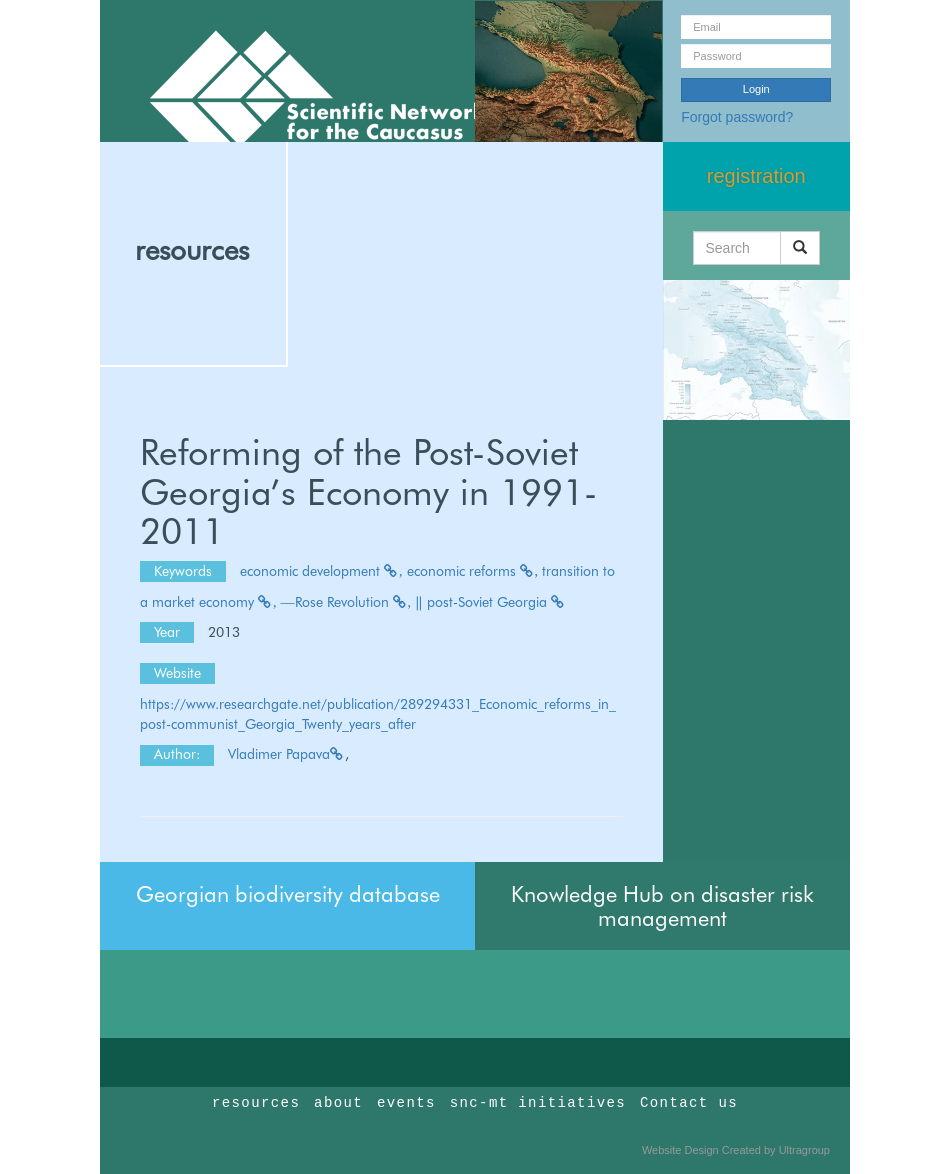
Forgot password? (737, 117)
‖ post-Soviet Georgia (490, 602)
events (406, 1103)
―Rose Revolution (346, 602)
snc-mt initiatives (538, 1103)
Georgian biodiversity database (288, 894)
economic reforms (473, 571)
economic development (321, 571)
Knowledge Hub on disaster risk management (662, 906)
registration (756, 176)
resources (192, 250)
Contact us (689, 1103)
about (338, 1103)
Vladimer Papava (286, 754)
